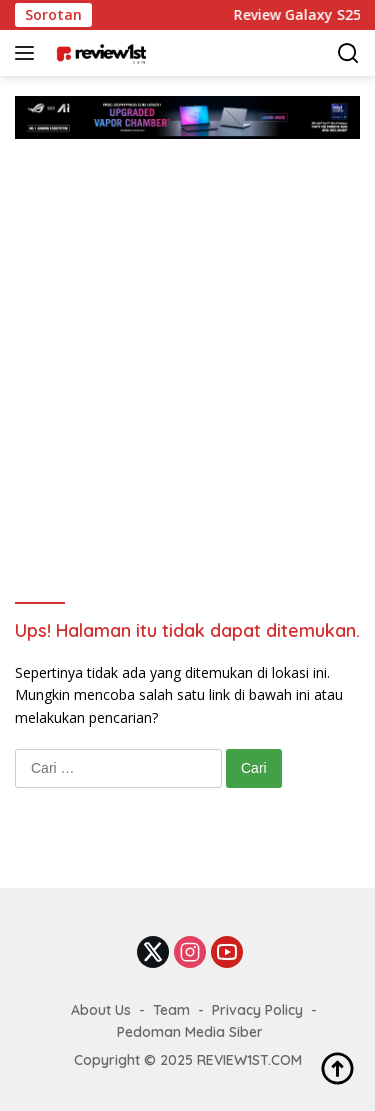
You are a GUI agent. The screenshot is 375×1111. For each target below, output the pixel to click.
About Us (101, 1010)
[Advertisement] (187, 336)
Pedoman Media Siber (190, 1032)
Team (171, 1010)
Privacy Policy (257, 1010)
